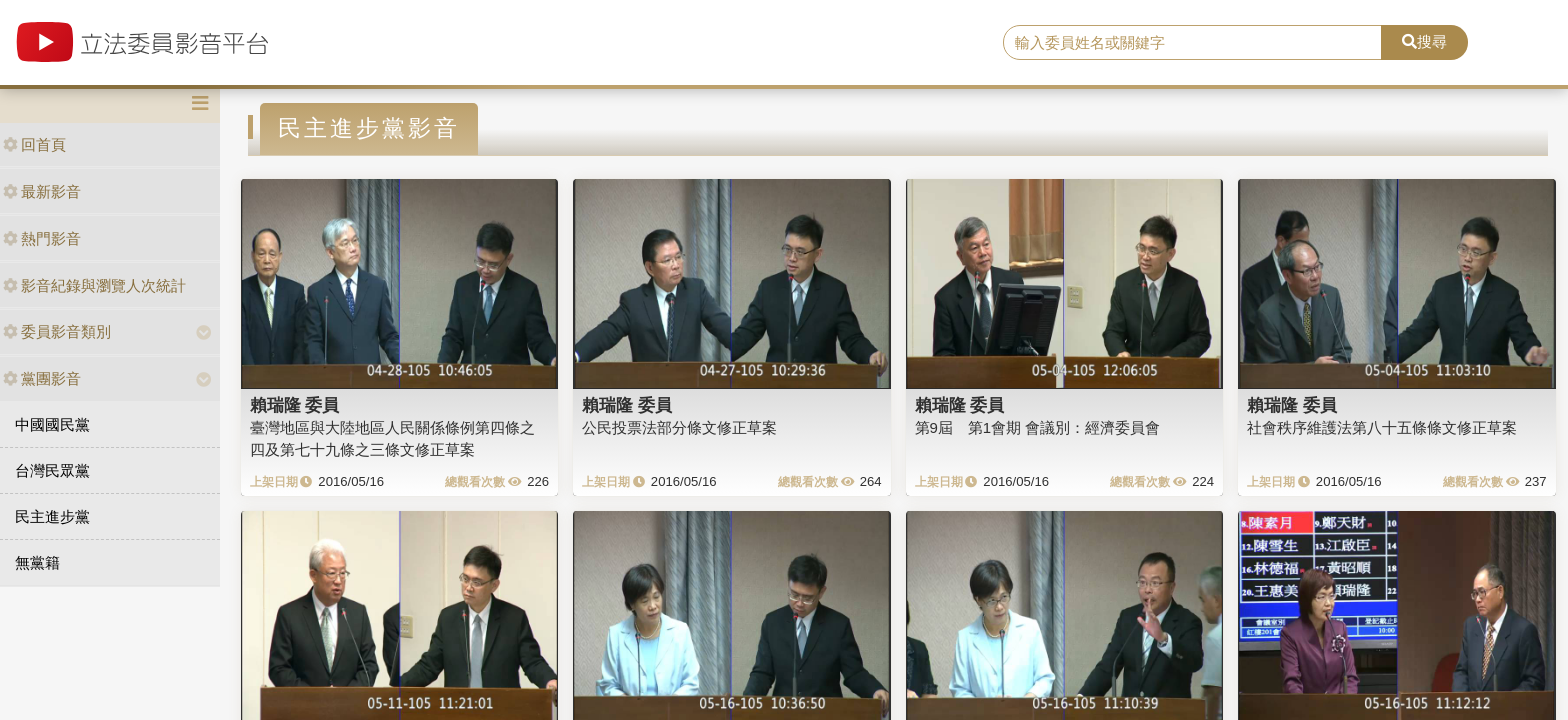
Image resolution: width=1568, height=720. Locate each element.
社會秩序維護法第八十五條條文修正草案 (1382, 427)
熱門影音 (42, 238)
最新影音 (42, 191)
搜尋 (1424, 41)
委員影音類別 (57, 331)
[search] (1193, 43)
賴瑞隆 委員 (295, 405)
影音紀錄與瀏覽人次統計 (94, 285)
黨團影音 (42, 378)
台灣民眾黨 (52, 470)
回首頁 (34, 144)
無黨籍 (37, 562)
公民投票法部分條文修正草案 (679, 427)
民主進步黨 (52, 516)
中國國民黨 (52, 424)
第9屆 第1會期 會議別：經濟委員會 (1038, 427)
